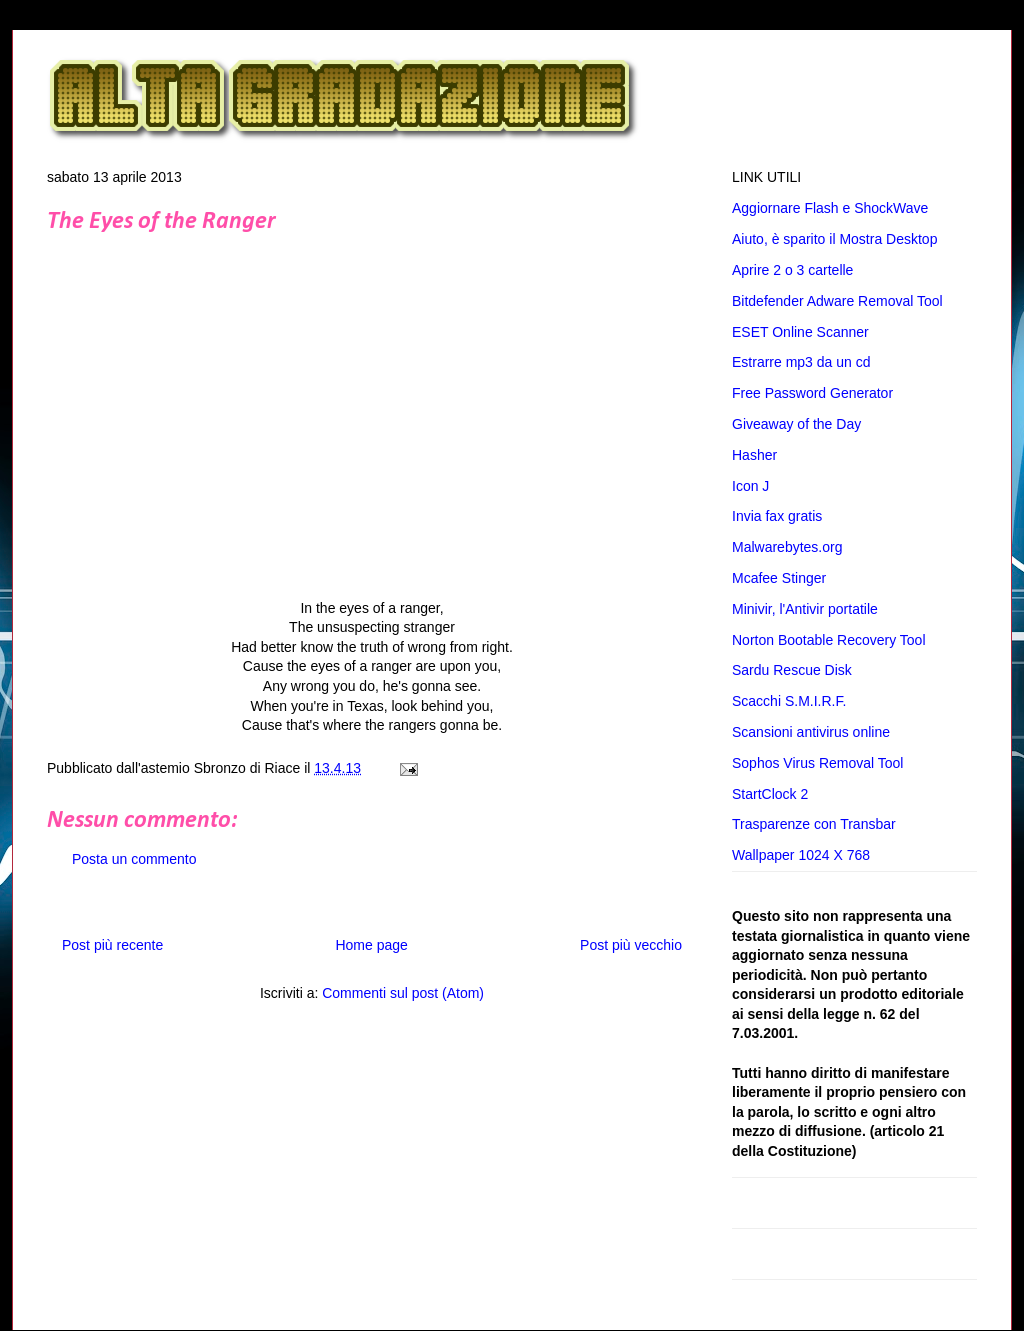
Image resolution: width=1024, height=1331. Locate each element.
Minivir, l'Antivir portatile (805, 609)
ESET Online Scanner (800, 332)
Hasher (754, 455)
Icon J (750, 486)
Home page (371, 945)
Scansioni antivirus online (811, 732)
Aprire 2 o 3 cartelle (792, 270)
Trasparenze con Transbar (814, 824)
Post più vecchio (631, 945)
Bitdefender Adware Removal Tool (837, 301)
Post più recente (112, 945)
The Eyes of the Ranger (161, 222)
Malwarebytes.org (787, 547)
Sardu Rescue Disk (792, 670)
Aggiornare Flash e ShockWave (830, 208)
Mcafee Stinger (779, 578)
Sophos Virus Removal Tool (817, 763)
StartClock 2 (770, 794)
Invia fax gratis (777, 516)
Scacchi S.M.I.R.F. (789, 701)
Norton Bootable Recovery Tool (829, 640)
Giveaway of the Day (796, 424)
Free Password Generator (812, 393)
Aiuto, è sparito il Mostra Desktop (834, 239)
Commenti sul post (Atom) (403, 993)
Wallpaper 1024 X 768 (801, 855)
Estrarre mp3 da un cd (801, 362)
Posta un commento (134, 859)
